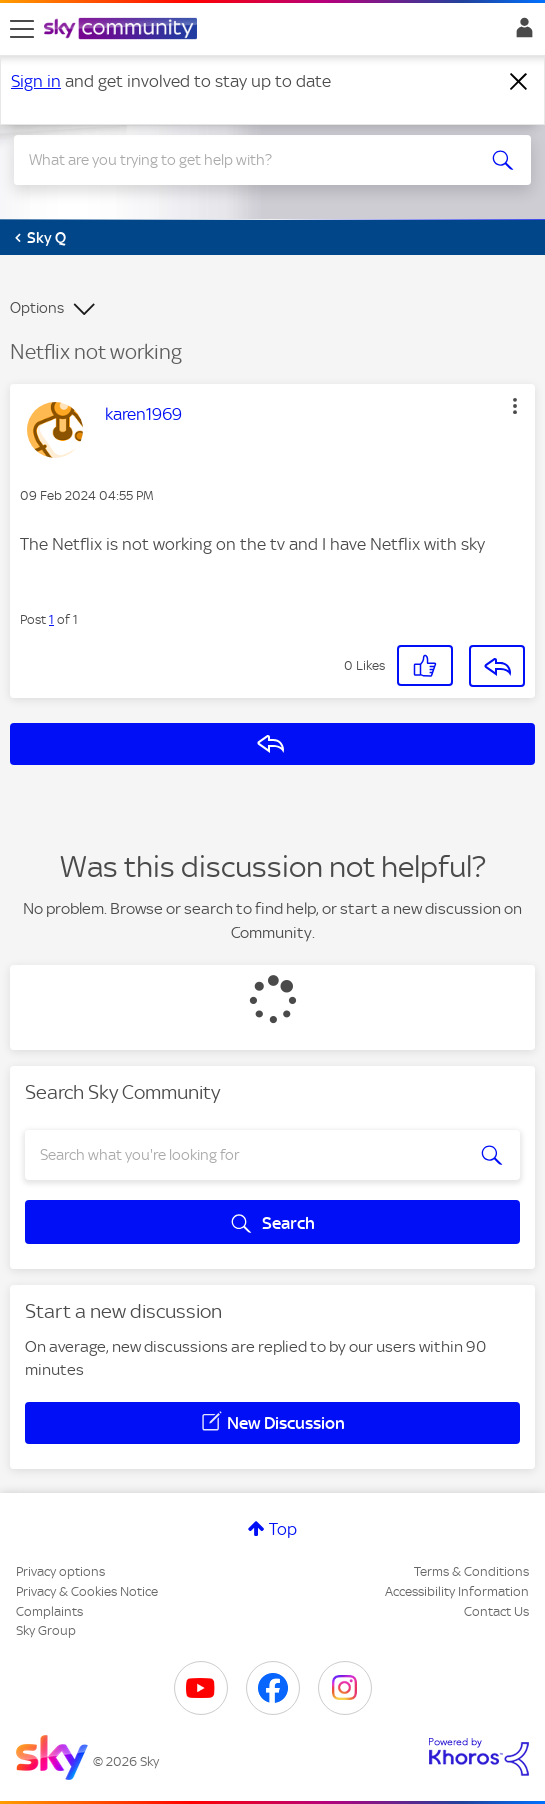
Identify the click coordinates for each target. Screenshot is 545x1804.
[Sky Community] (123, 30)
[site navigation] (22, 29)
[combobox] (247, 160)
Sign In (520, 33)
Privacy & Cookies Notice (87, 1591)
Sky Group (46, 1630)
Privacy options (60, 1571)
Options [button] (37, 308)
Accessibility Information (457, 1591)
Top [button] (283, 1529)
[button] (515, 406)
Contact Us (496, 1611)
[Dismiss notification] (519, 82)
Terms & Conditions (471, 1571)
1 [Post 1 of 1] (51, 619)
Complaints (49, 1611)
